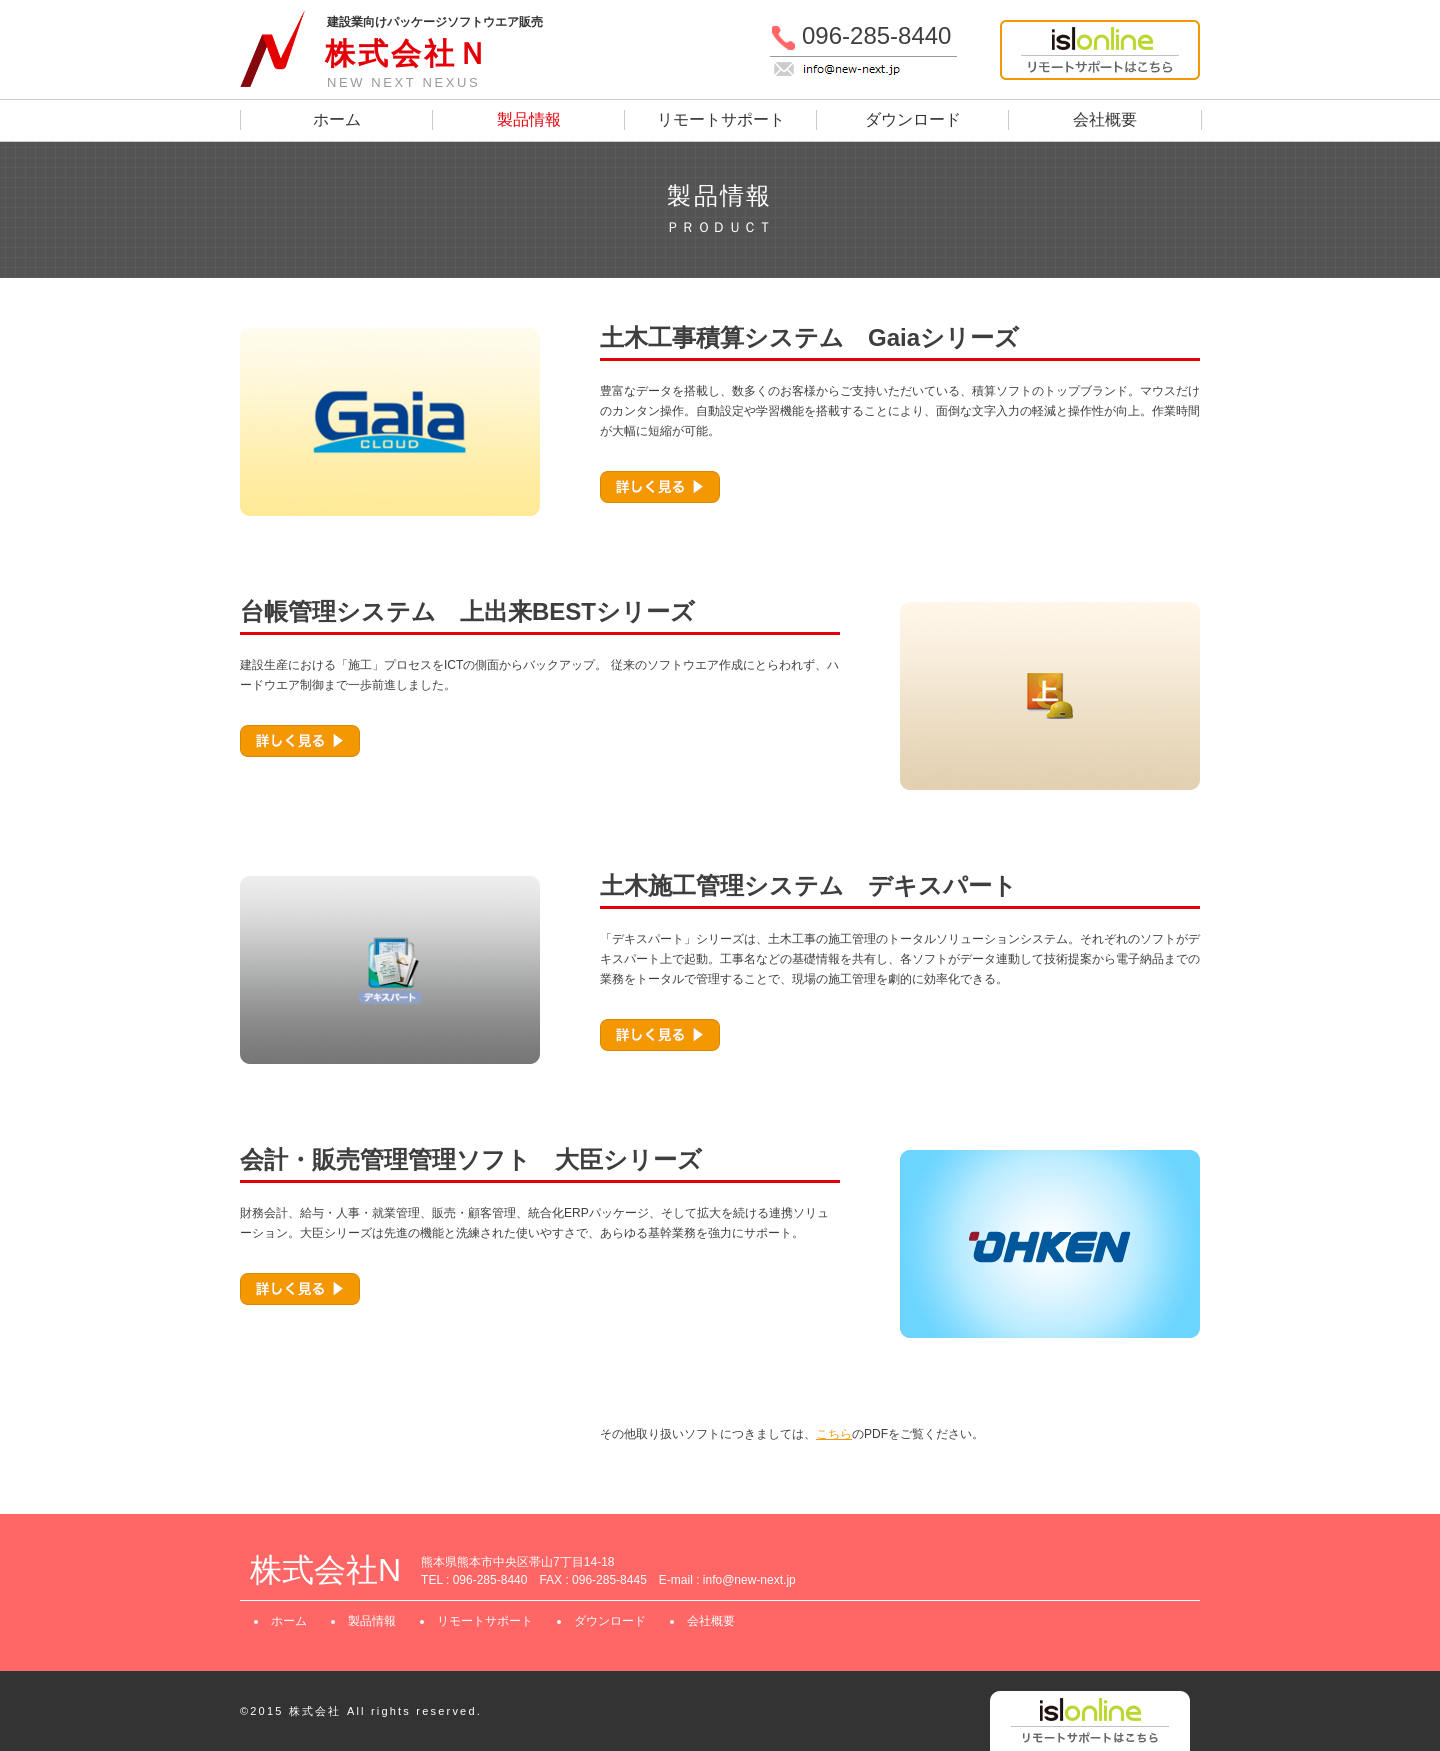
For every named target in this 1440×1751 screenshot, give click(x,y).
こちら (834, 1434)
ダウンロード (913, 119)
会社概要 (1105, 119)
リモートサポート (721, 119)
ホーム (337, 119)
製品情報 (529, 119)
